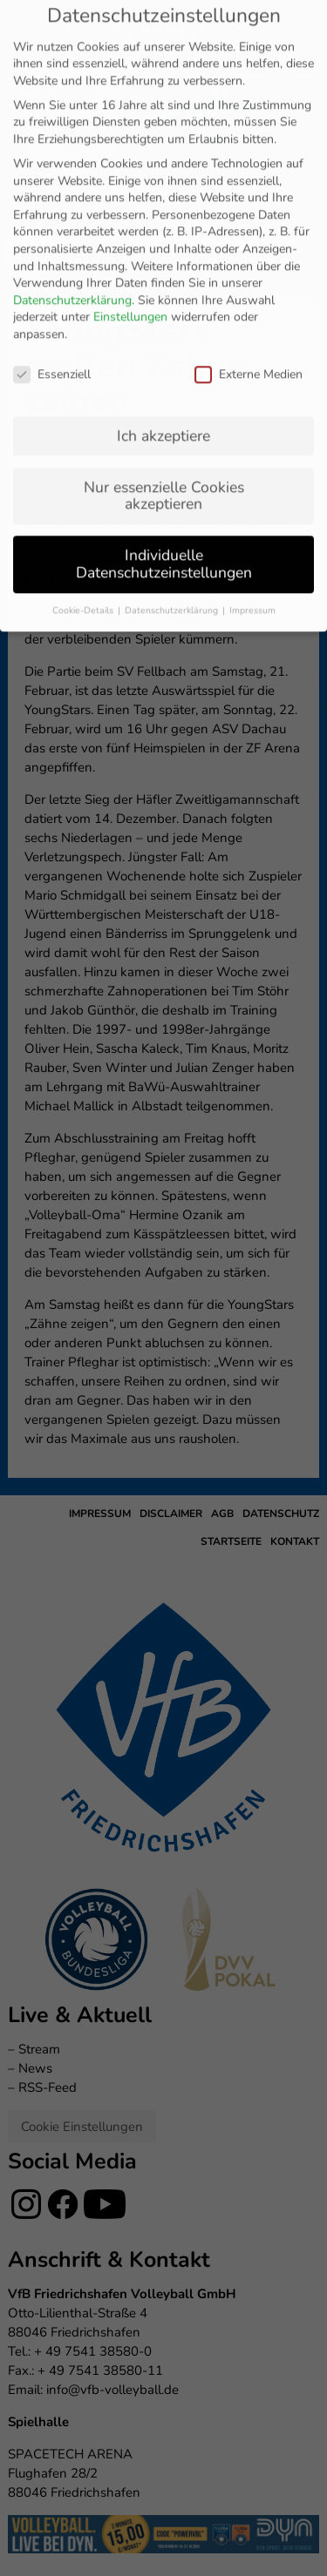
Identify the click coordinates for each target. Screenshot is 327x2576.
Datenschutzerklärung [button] (173, 382)
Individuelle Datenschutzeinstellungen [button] (164, 337)
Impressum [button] (252, 382)
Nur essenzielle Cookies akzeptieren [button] (164, 268)
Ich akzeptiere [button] (163, 208)
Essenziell (52, 146)
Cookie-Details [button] (84, 382)
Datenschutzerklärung (72, 72)
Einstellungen (130, 90)
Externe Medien (248, 146)
